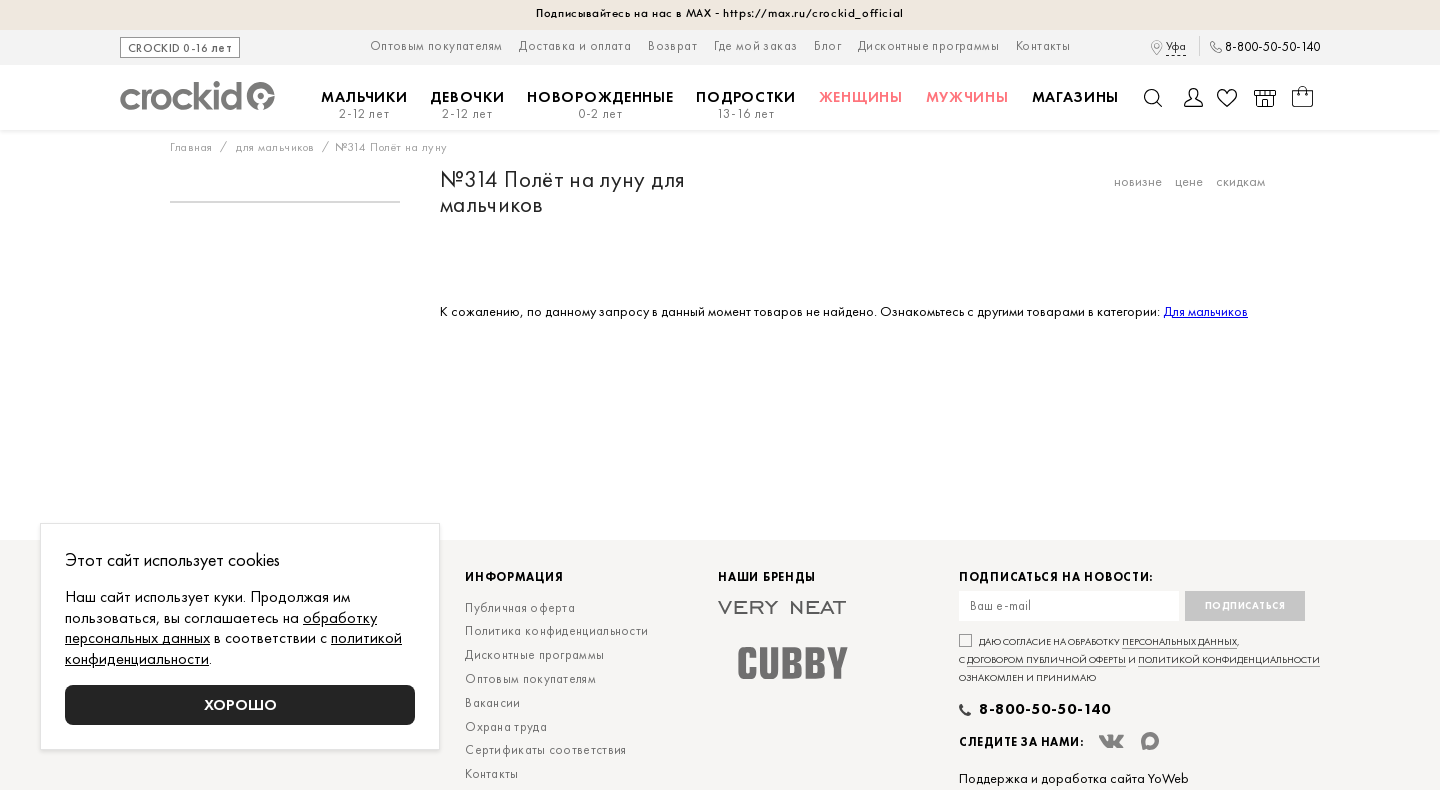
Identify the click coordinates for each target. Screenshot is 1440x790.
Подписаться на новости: (1056, 577)
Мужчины (967, 97)
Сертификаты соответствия (545, 749)
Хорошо (240, 704)
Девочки (467, 105)
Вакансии (492, 702)
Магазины (1076, 97)
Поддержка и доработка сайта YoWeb (1074, 778)
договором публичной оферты (1046, 659)
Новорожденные (600, 105)
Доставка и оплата (575, 45)
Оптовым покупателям (436, 45)
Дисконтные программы (928, 45)
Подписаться (1245, 605)
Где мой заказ (755, 45)
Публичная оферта (520, 607)
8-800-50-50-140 (1272, 47)
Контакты (1043, 45)
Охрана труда (506, 726)
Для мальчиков (1205, 311)
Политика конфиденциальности (556, 630)
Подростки (745, 105)
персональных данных (1179, 641)
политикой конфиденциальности (1229, 659)
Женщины (861, 97)
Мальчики (364, 105)
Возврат (672, 45)
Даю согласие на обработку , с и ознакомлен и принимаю (1139, 659)
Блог (827, 45)
